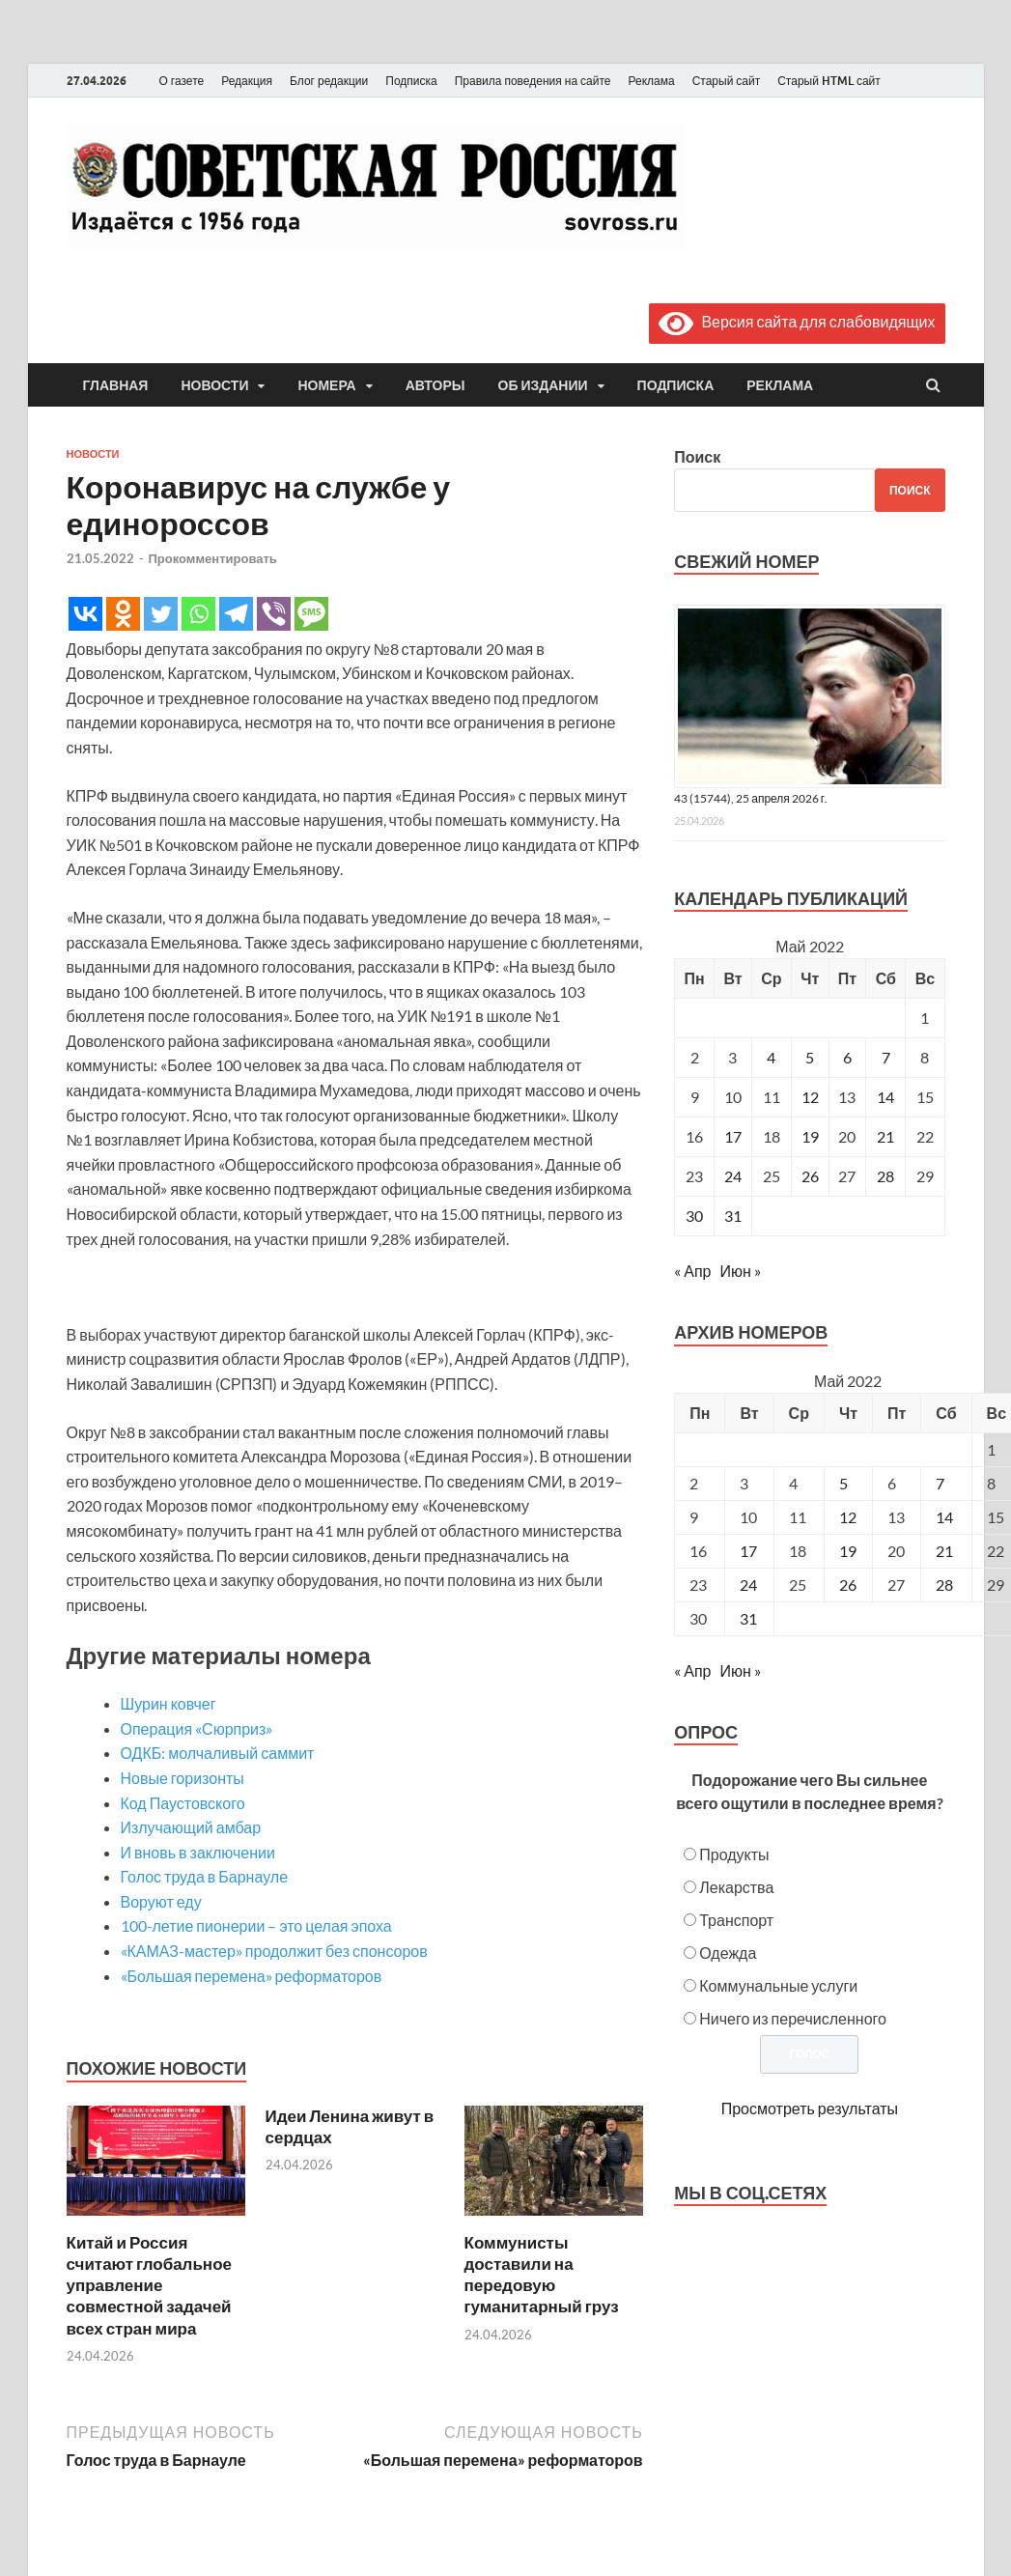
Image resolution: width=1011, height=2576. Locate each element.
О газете (182, 80)
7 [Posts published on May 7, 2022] (940, 1483)
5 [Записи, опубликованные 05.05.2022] (809, 1057)
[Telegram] (236, 614)
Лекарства (736, 1887)
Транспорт (736, 1920)
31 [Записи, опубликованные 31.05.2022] (733, 1215)
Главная (116, 385)
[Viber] (274, 614)
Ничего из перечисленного (792, 2018)
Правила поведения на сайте (533, 80)
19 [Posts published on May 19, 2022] (848, 1551)
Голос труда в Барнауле (205, 1876)
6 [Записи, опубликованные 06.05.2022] (847, 1057)
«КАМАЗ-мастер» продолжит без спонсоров (274, 1950)
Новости (214, 385)
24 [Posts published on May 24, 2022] (748, 1584)
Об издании (543, 385)
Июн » (739, 1270)
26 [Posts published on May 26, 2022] (848, 1584)
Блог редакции (329, 80)
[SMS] (311, 614)
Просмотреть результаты (809, 2108)
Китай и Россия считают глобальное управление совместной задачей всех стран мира (149, 2284)
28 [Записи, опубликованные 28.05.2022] (885, 1176)
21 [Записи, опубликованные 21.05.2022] (885, 1136)
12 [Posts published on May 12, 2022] (848, 1517)
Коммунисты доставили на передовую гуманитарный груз (541, 2274)
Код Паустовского (183, 1803)
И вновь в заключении (198, 1852)
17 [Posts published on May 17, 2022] (748, 1551)
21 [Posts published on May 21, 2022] (944, 1551)
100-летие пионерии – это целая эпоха (256, 1925)
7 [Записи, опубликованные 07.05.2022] (886, 1057)
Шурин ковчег (168, 1703)
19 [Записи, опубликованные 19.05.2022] (810, 1136)
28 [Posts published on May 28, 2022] (944, 1584)
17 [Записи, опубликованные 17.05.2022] (733, 1136)
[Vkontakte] (85, 614)
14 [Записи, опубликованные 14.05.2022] (885, 1097)
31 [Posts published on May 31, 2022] (748, 1618)
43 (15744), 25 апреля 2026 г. (751, 798)
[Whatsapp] (198, 614)
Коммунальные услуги (778, 1985)
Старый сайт (726, 80)
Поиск (697, 456)
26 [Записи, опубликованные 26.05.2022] (810, 1176)
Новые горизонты (182, 1778)
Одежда (727, 1952)
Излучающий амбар (191, 1827)
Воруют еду (161, 1901)
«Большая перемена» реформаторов (251, 1976)
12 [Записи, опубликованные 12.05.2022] (810, 1097)
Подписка (410, 80)
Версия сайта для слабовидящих (797, 321)
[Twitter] (161, 614)
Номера (326, 385)
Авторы (435, 385)
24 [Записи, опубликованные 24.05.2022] (733, 1176)
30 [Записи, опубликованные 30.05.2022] (694, 1215)
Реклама (651, 80)
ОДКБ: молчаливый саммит (218, 1752)
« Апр (692, 1270)
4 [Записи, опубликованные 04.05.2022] (771, 1057)
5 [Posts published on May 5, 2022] (843, 1483)
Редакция (246, 80)
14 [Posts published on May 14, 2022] (944, 1517)
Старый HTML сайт (829, 80)
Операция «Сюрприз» (197, 1728)
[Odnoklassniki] (123, 614)
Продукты (734, 1854)
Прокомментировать (213, 558)
